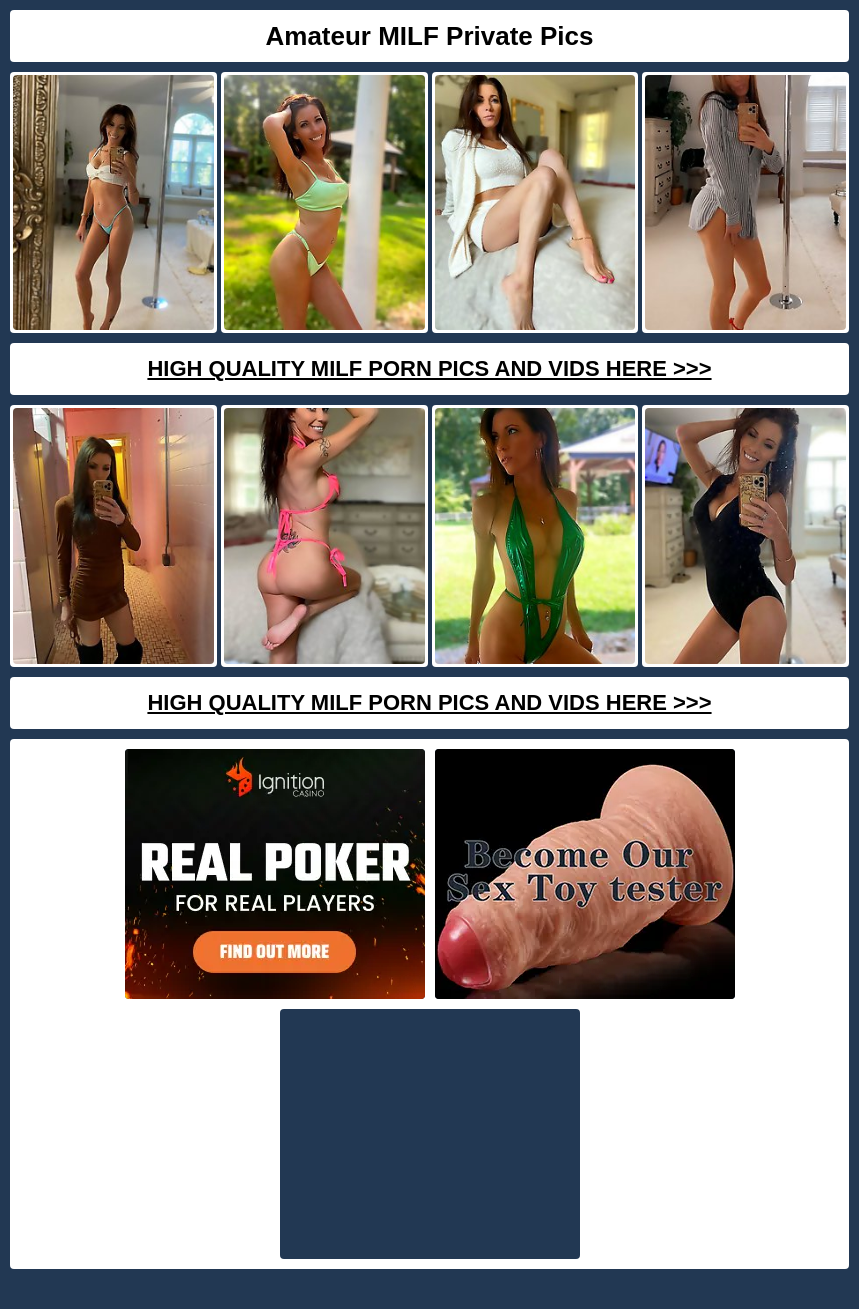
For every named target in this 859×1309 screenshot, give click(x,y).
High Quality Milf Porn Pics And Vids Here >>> (429, 368)
